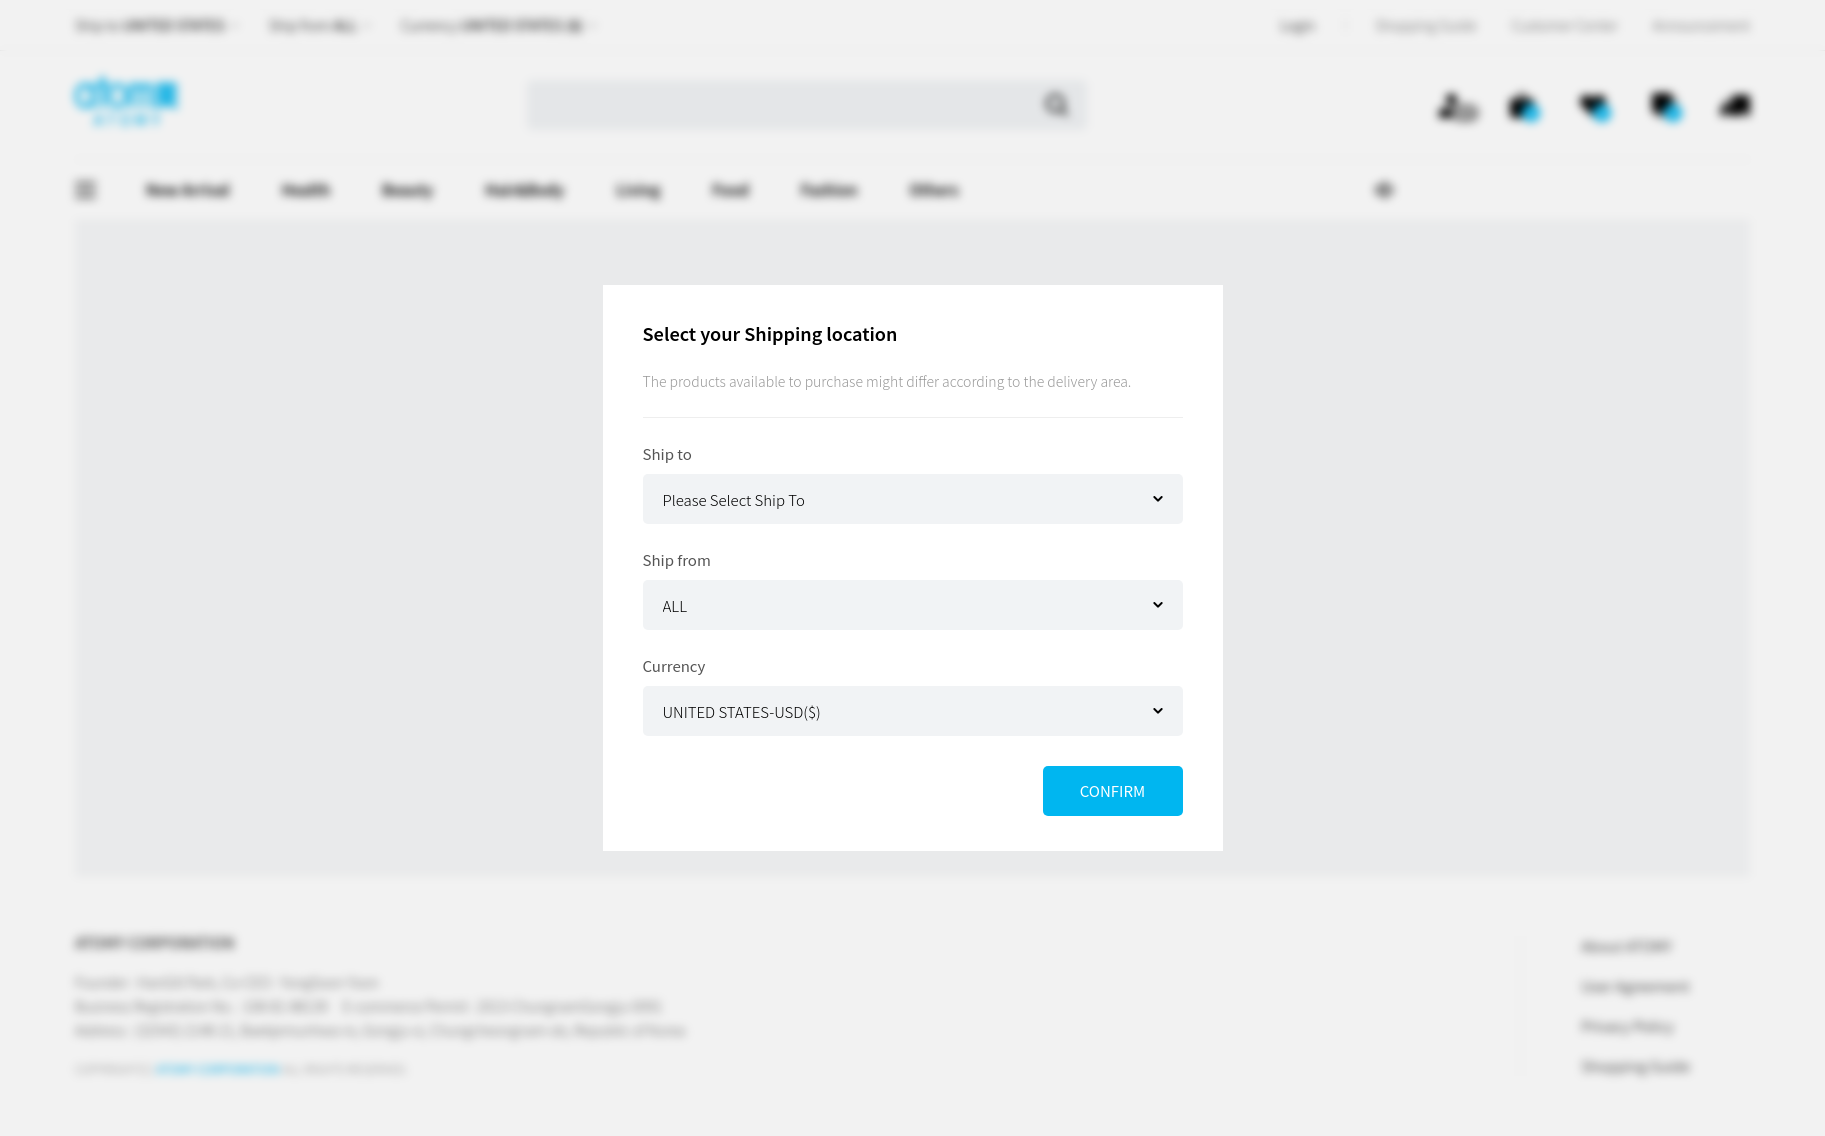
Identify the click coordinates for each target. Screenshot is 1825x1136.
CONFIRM (1112, 790)
